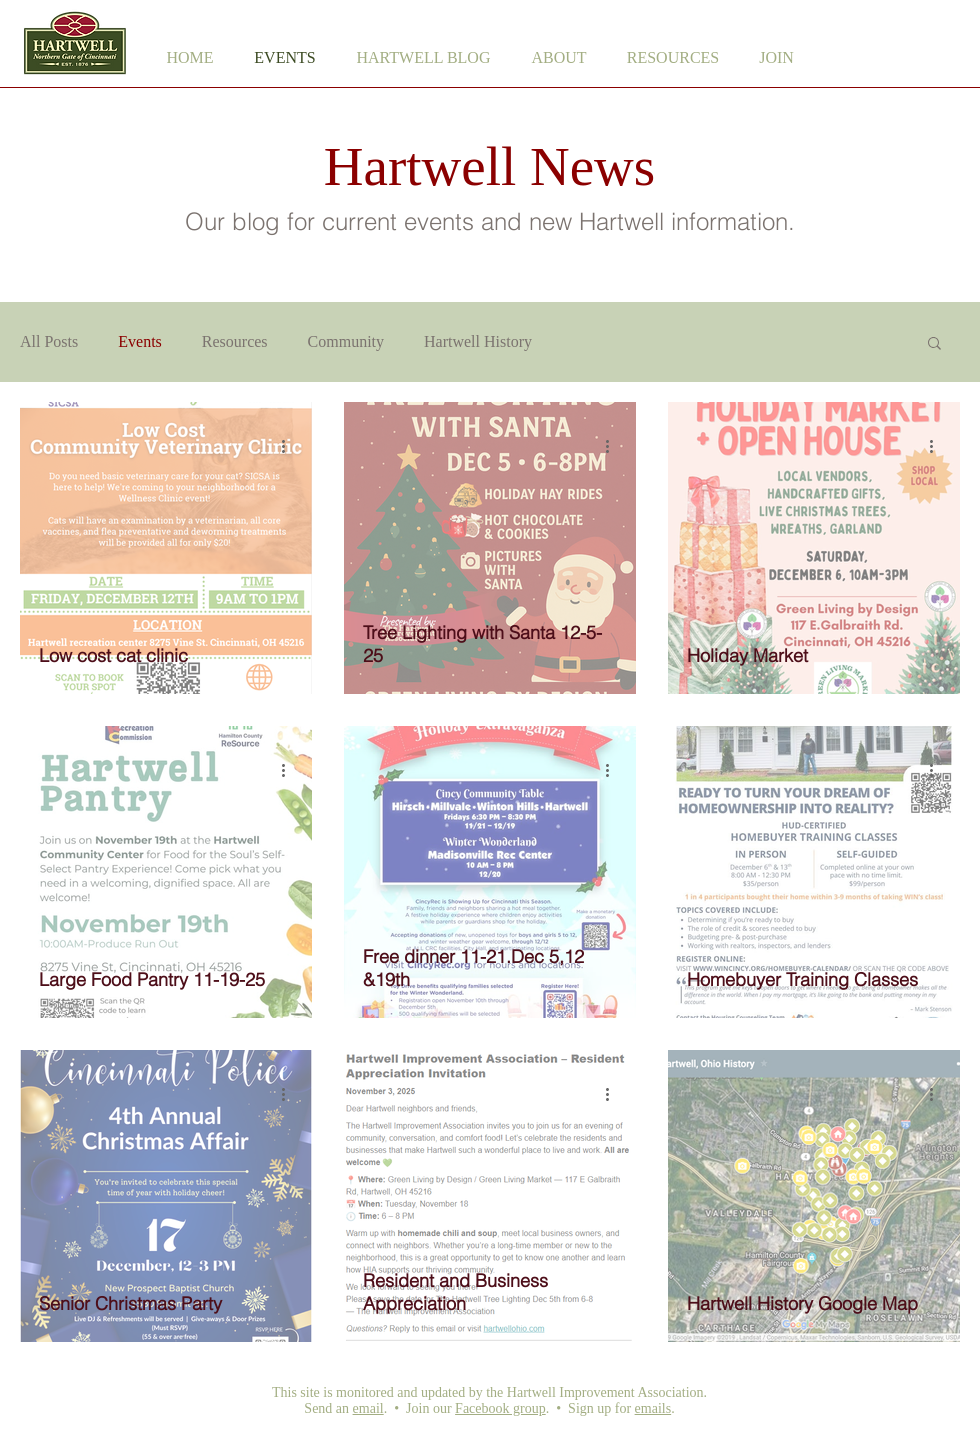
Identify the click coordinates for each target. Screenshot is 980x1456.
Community (346, 341)
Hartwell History (478, 341)
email (368, 1408)
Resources (235, 341)
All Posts (49, 341)
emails (653, 1408)
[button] (559, 58)
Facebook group (500, 1408)
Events (140, 341)
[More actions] (290, 446)
